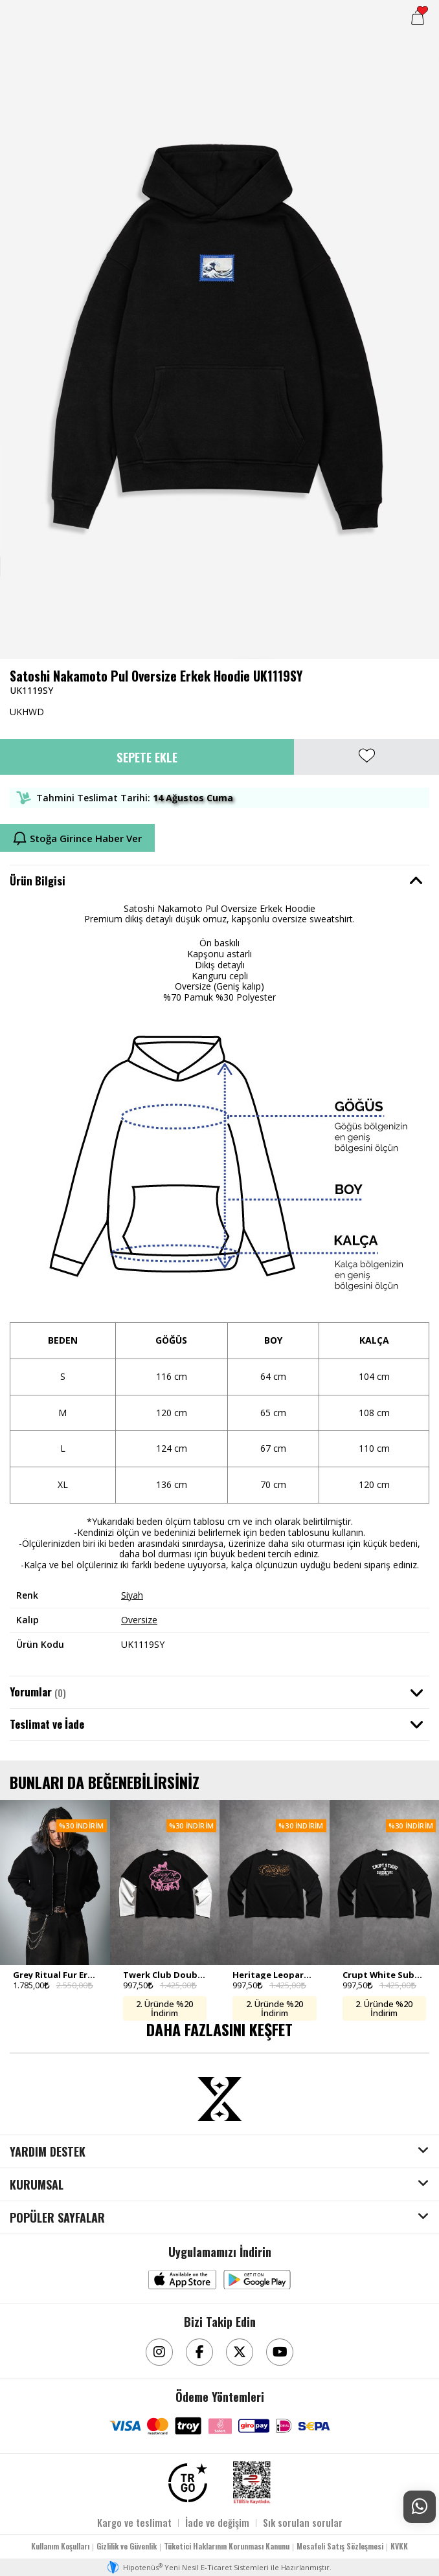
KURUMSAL (36, 2185)
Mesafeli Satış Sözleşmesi (340, 2545)
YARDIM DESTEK (47, 2152)
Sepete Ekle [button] (147, 757)
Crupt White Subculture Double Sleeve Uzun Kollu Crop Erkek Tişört (385, 1974)
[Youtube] (279, 2352)
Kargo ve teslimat (134, 2522)
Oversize (139, 1620)
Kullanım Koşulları (60, 2545)
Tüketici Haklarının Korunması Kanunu (226, 2545)
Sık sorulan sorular (303, 2522)
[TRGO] (187, 2482)
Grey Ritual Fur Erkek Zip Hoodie (55, 1974)
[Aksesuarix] (219, 2099)
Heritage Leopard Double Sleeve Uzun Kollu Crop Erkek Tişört (274, 1974)
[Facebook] (199, 2352)
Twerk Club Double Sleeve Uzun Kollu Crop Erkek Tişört (165, 1974)
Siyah (132, 1595)
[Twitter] (239, 2352)
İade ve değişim (217, 2522)
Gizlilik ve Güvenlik (126, 2545)
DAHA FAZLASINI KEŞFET (219, 2029)
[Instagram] (159, 2352)
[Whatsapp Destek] (419, 2507)
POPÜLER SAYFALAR (57, 2218)
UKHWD (27, 711)
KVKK (399, 2545)
